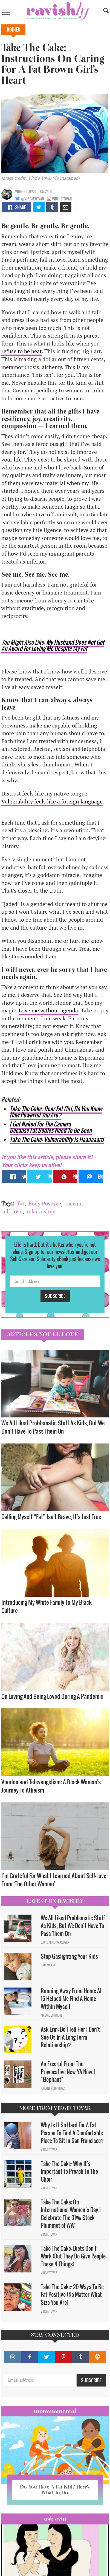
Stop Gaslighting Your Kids (69, 1956)
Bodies (13, 29)
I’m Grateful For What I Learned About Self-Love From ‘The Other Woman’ (53, 1879)
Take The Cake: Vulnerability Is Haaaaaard (57, 1139)
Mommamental (55, 2410)
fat (21, 1203)
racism (73, 1203)
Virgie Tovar (25, 191)
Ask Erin (55, 2518)
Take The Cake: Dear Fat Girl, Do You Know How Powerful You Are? (56, 1111)
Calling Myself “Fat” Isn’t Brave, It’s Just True (51, 1516)
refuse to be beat (21, 351)
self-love (11, 1211)
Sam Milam (48, 1965)
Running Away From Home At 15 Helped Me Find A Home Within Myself (71, 1999)
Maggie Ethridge (51, 2015)
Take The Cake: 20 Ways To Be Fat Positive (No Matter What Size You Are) (72, 2294)
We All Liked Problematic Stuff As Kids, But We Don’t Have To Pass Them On (53, 1427)
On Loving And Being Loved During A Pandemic (52, 1696)
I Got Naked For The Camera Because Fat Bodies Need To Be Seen (51, 1127)
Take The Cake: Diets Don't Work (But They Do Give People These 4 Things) (73, 2256)
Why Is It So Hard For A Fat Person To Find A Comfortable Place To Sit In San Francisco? (72, 2133)
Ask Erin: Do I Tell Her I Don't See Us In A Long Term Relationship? (70, 2037)
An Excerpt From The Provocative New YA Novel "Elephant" (68, 2072)
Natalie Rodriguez (53, 2088)
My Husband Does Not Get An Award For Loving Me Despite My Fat (52, 645)
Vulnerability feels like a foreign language (52, 801)
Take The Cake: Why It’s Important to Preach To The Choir (69, 2171)
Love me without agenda (48, 1010)
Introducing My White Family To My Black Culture (46, 1606)
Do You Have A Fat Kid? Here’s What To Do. (55, 2490)
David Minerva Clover (55, 1942)
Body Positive (44, 1203)
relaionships (42, 1211)
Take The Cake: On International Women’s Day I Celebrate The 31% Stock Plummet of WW (71, 2214)
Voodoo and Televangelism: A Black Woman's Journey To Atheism (51, 1785)
